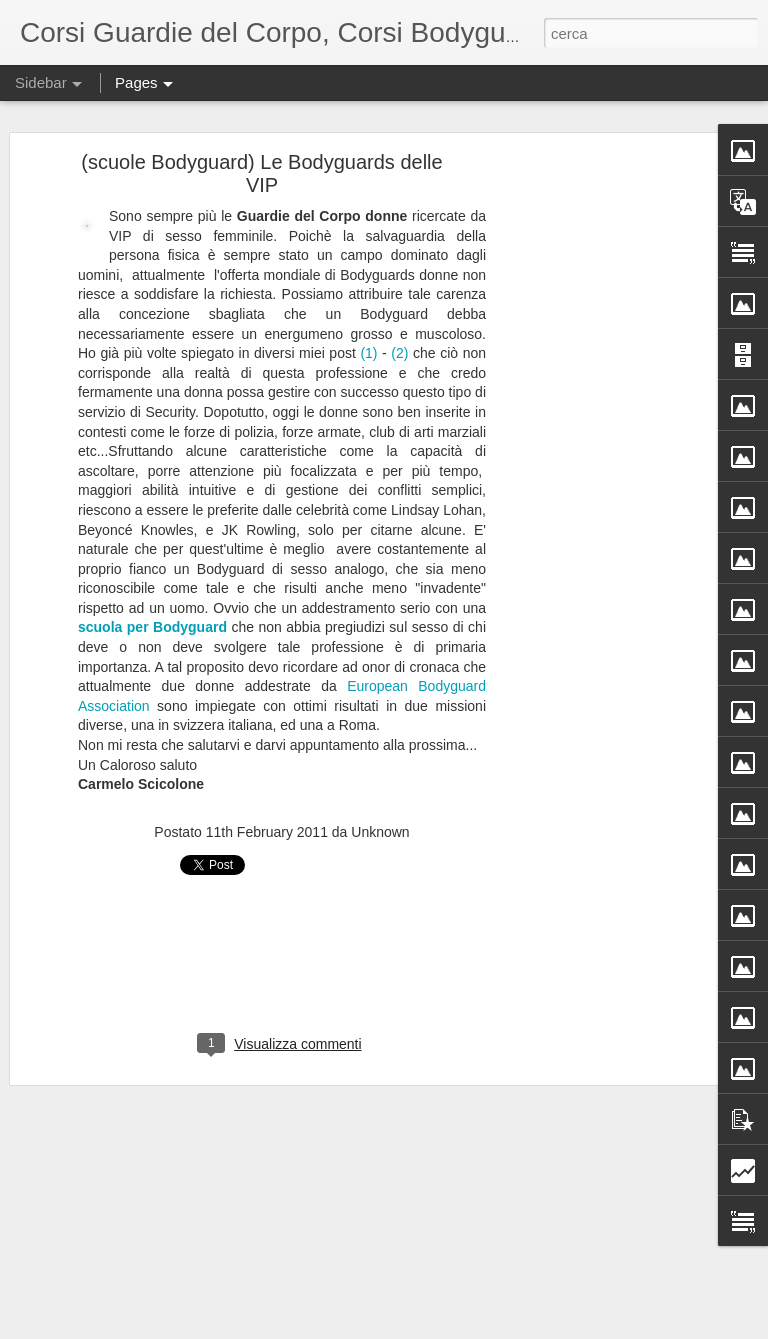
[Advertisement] (596, 472)
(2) (399, 349)
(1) (368, 349)
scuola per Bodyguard (152, 624)
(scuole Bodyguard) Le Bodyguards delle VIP (261, 169)
